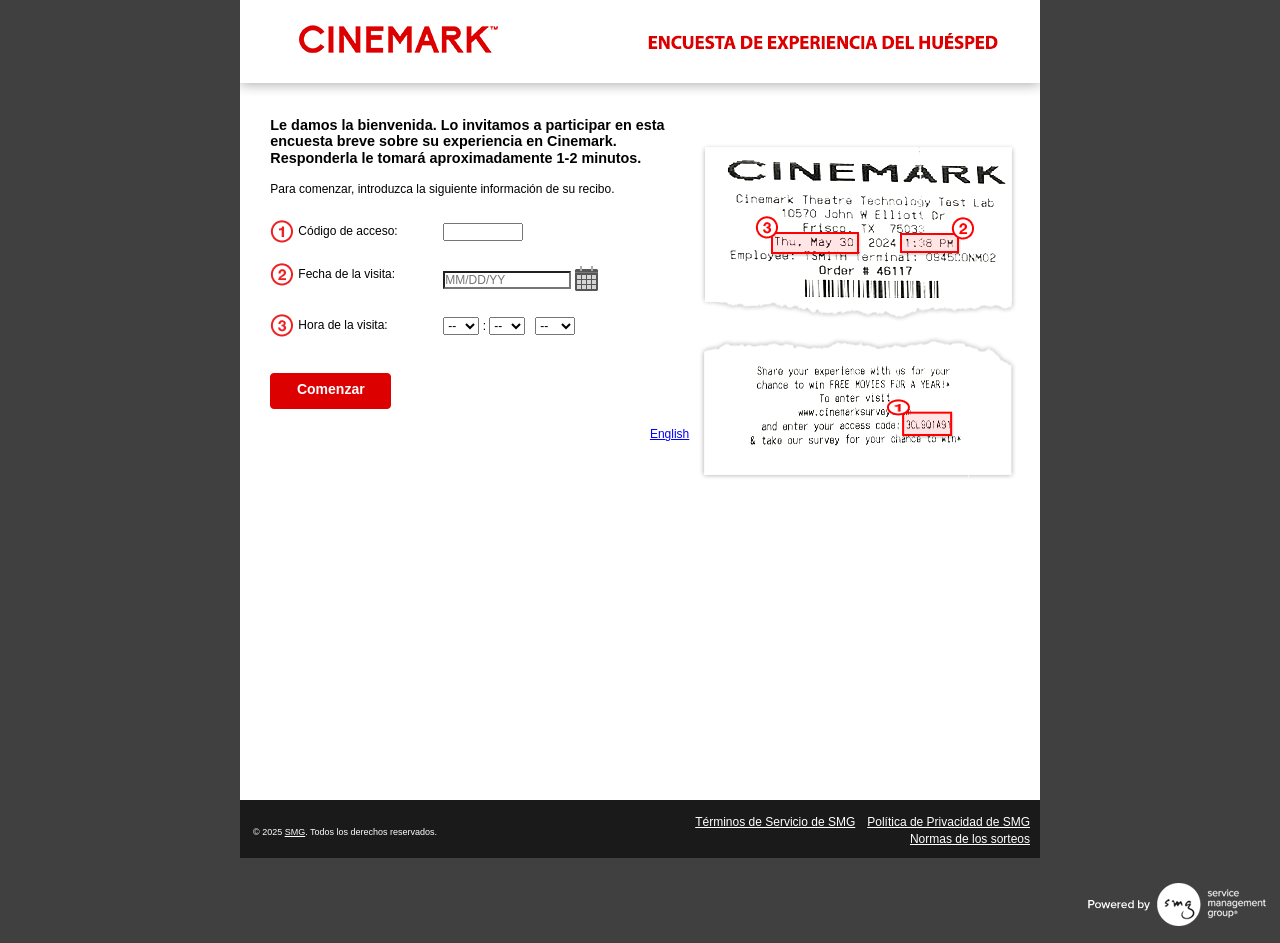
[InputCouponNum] (483, 232)
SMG (295, 832)
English (669, 434)
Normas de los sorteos (970, 839)
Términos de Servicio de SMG (775, 822)
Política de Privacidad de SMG (948, 822)
